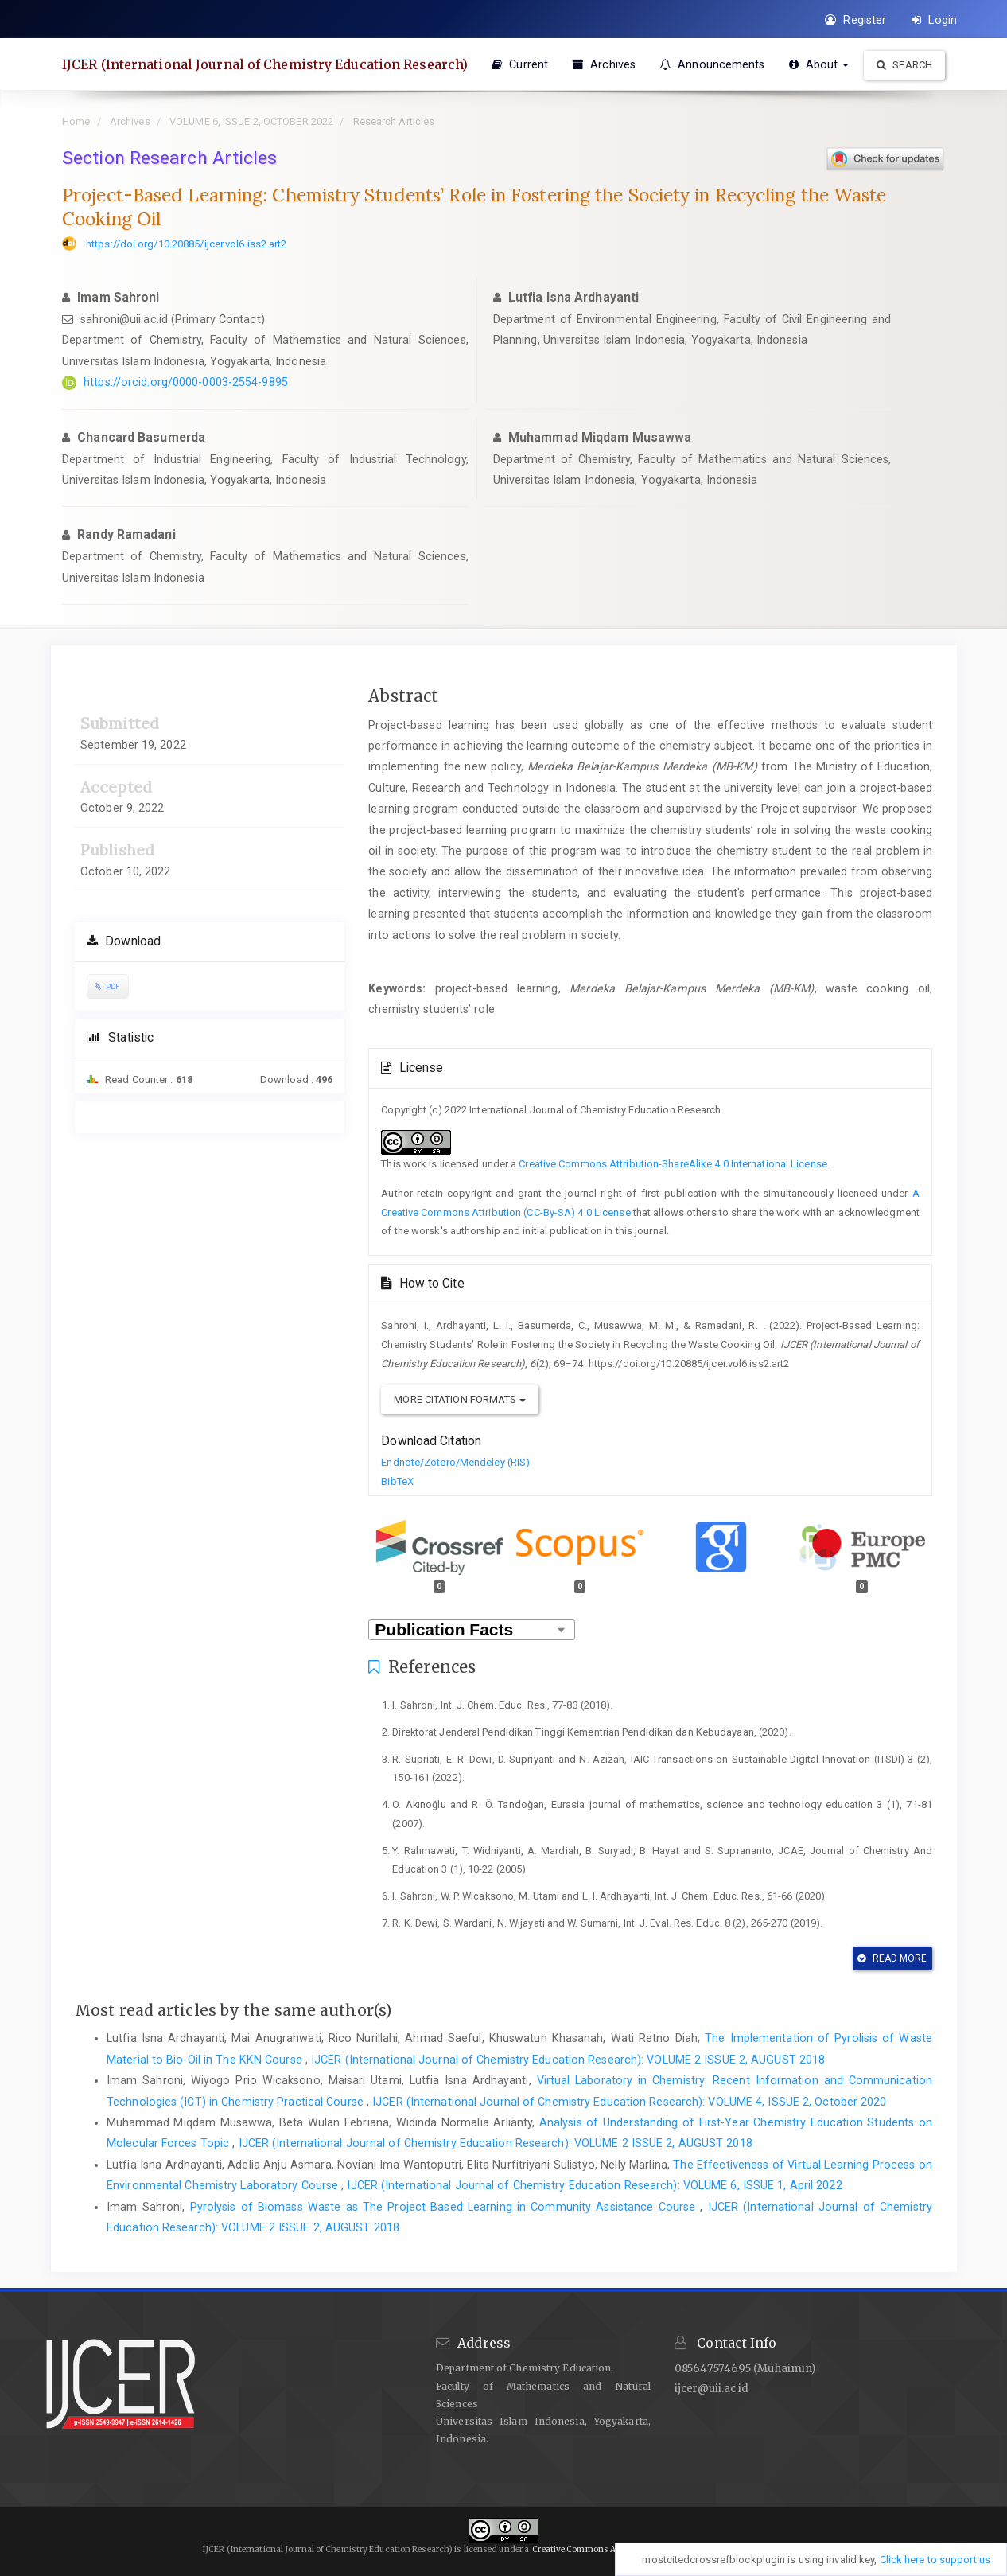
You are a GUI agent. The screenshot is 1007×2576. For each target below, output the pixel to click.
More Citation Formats (459, 1399)
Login (934, 20)
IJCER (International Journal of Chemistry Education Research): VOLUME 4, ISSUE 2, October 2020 (629, 2101)
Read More (892, 1958)
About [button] (819, 64)
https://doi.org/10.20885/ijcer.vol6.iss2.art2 (186, 244)
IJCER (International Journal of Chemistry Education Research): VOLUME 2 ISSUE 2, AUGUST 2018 (568, 2059)
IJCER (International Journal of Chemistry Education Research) (265, 64)
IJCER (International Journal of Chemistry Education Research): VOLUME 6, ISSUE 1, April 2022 (594, 2185)
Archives (604, 64)
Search (904, 65)
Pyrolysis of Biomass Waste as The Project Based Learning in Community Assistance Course (445, 2206)
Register (855, 20)
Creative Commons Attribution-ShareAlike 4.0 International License (673, 1164)
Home (76, 121)
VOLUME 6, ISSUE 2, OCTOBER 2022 (251, 121)
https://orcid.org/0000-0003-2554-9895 (186, 382)
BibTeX (397, 1481)
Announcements (712, 64)
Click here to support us (935, 2560)
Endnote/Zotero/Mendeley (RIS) (455, 1462)
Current (520, 64)
